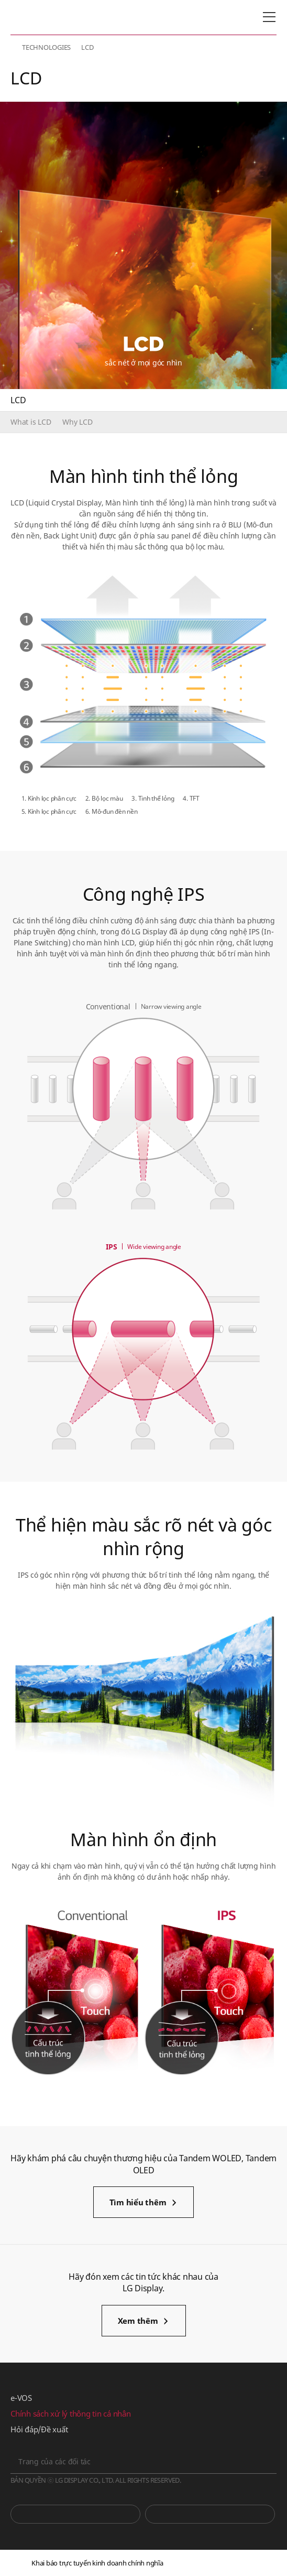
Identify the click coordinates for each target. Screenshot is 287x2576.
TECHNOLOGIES (46, 47)
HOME (14, 47)
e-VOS (21, 2397)
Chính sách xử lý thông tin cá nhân (70, 2413)
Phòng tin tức (210, 2514)
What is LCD (30, 422)
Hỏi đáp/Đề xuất (39, 2429)
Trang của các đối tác (54, 2461)
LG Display (54, 17)
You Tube (75, 2514)
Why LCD (77, 422)
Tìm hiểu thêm (138, 2202)
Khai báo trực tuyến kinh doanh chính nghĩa (97, 2563)
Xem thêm (138, 2320)
